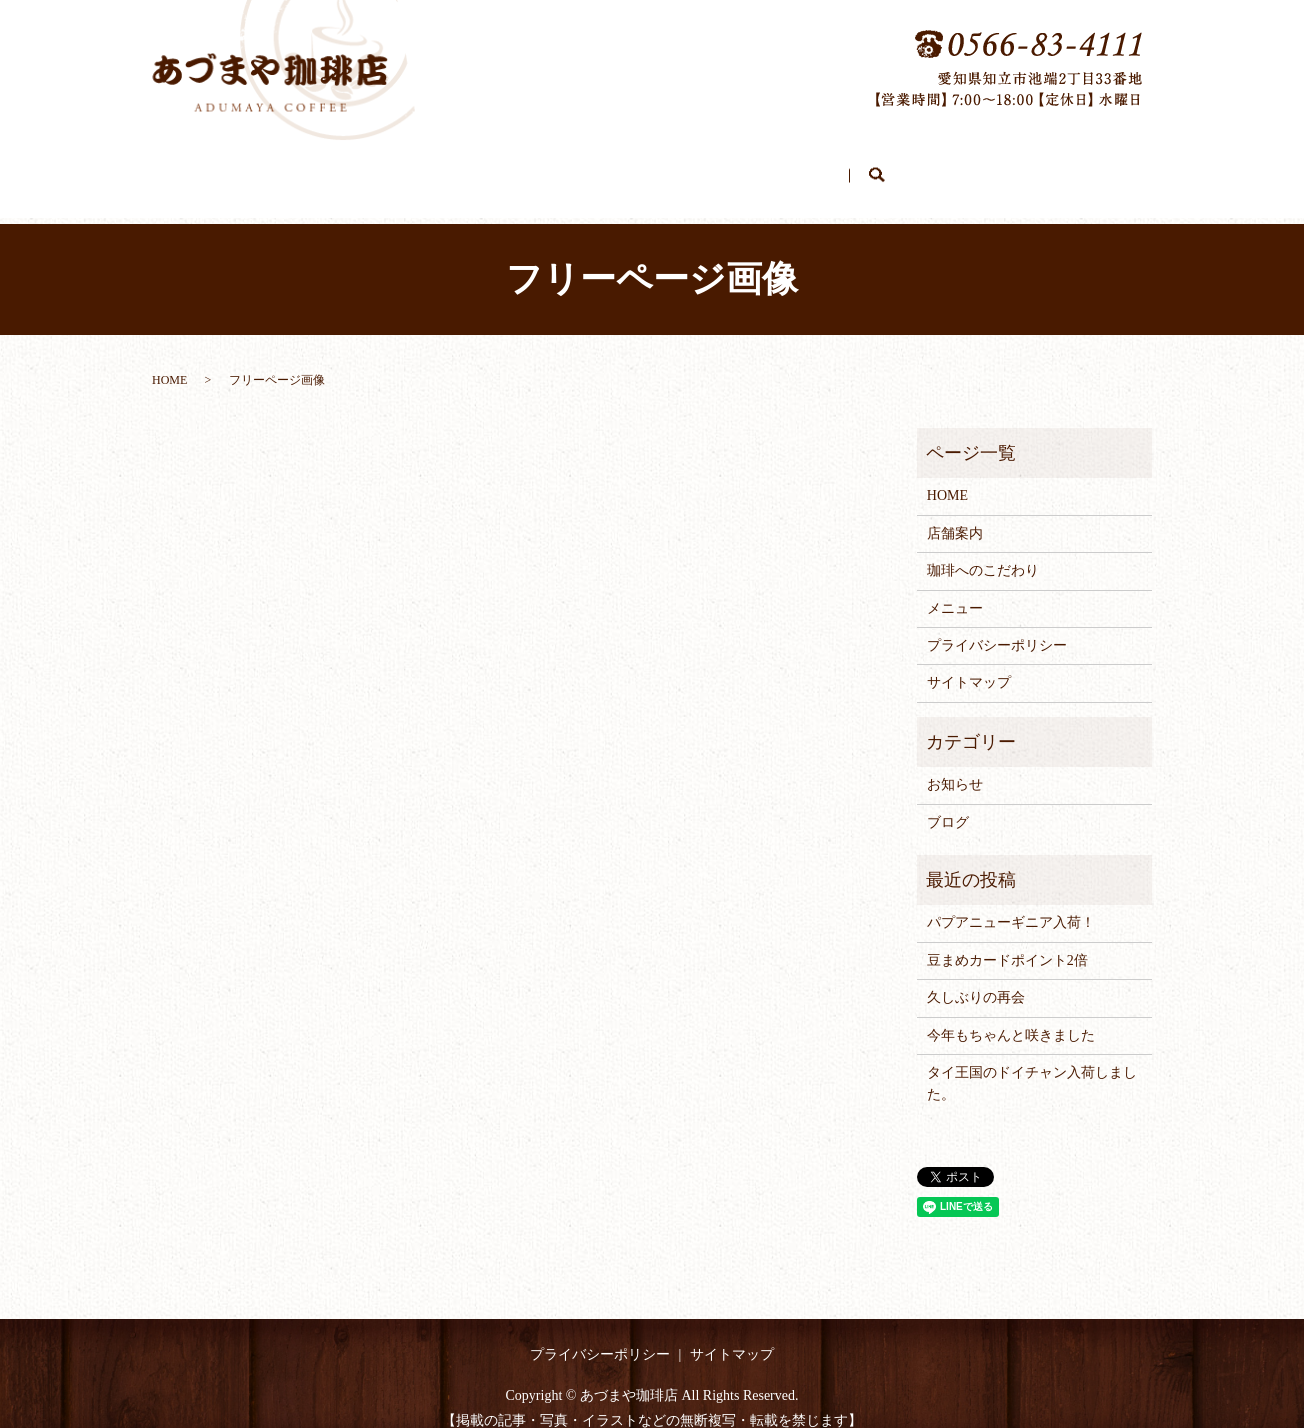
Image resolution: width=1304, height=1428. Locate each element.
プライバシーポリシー (997, 626)
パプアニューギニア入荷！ (1011, 903)
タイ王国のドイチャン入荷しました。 (1032, 1064)
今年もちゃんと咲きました (1011, 1016)
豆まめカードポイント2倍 (1007, 941)
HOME (407, 167)
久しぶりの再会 (976, 978)
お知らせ (955, 765)
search (912, 169)
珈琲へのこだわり (625, 167)
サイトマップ (969, 663)
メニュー (751, 167)
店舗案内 (499, 167)
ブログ (842, 167)
